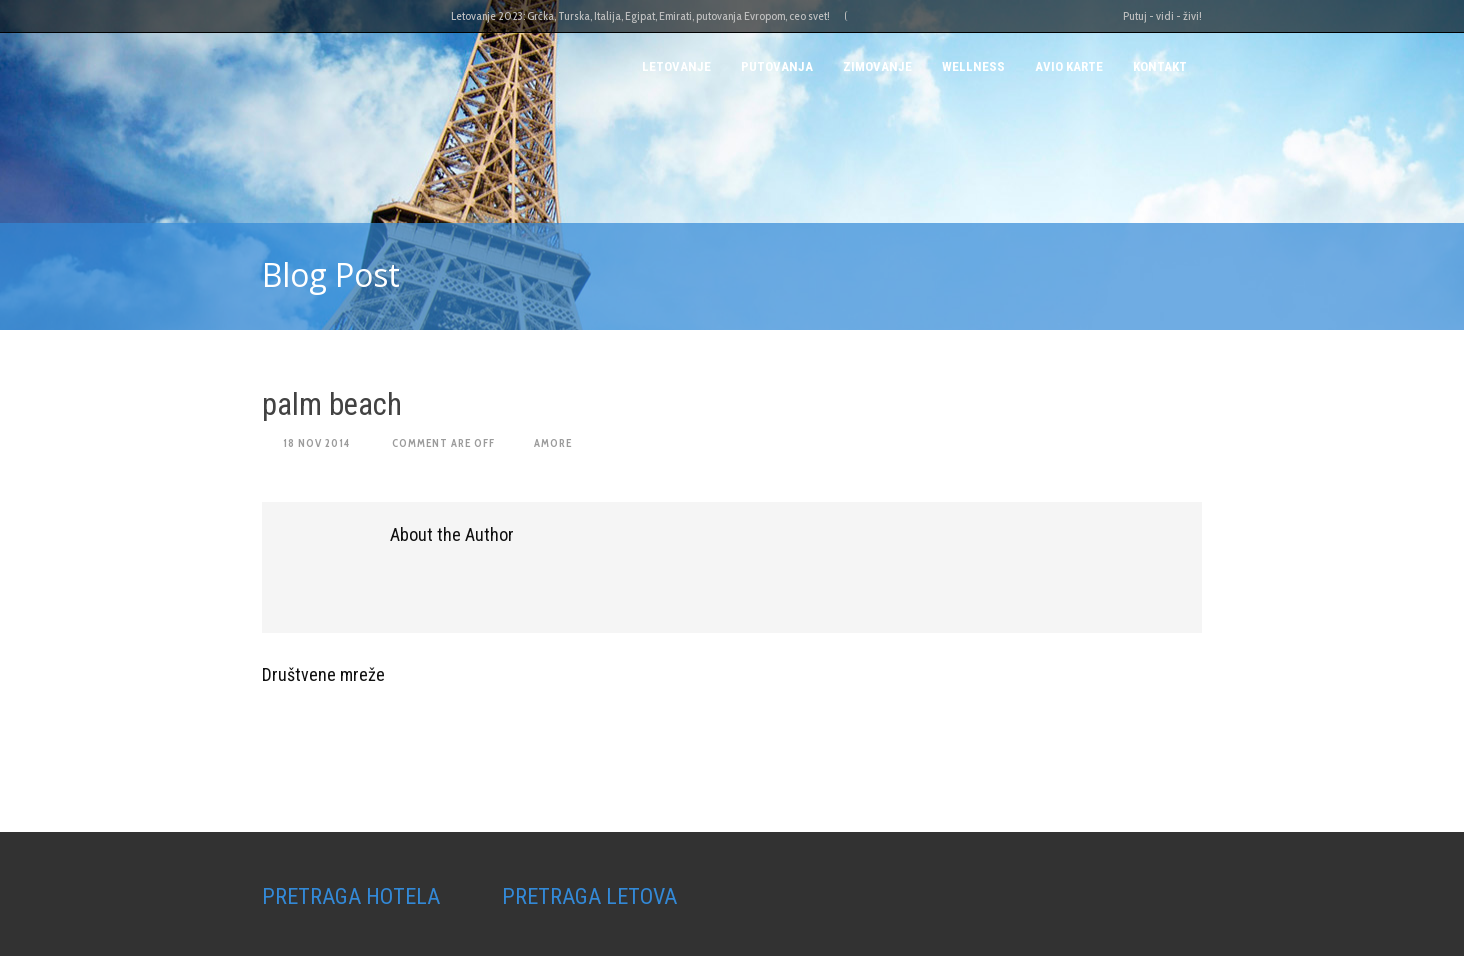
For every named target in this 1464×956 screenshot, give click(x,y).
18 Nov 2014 (316, 443)
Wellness (973, 66)
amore (553, 443)
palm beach (332, 404)
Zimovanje (877, 66)
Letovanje (676, 66)
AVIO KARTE (1069, 66)
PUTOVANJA (777, 66)
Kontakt (1160, 66)
